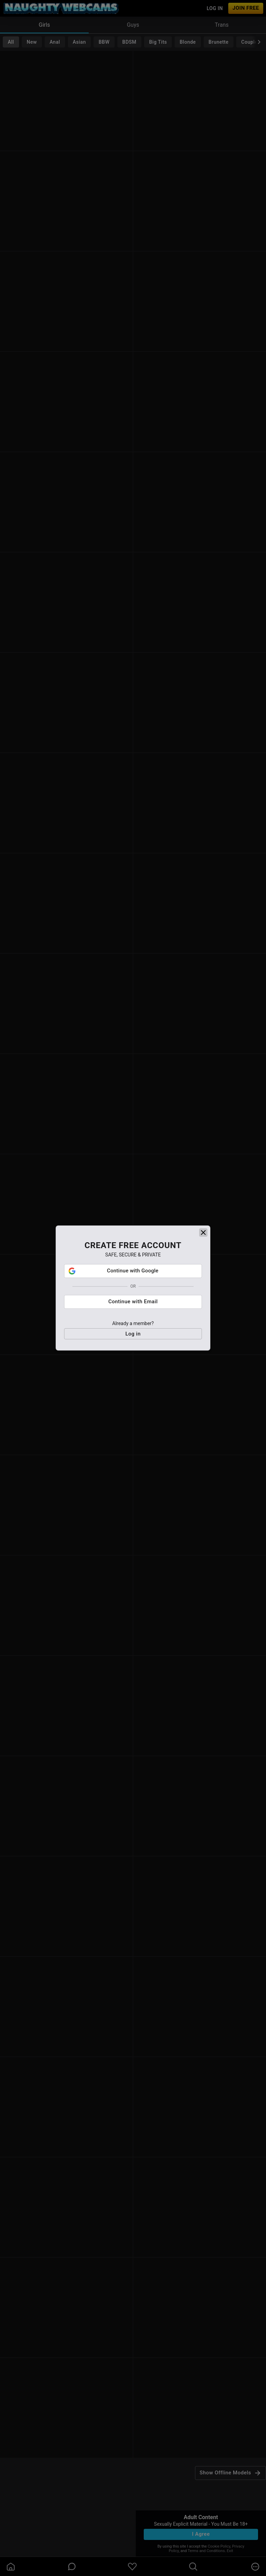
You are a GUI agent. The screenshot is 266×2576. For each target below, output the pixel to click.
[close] (203, 1273)
